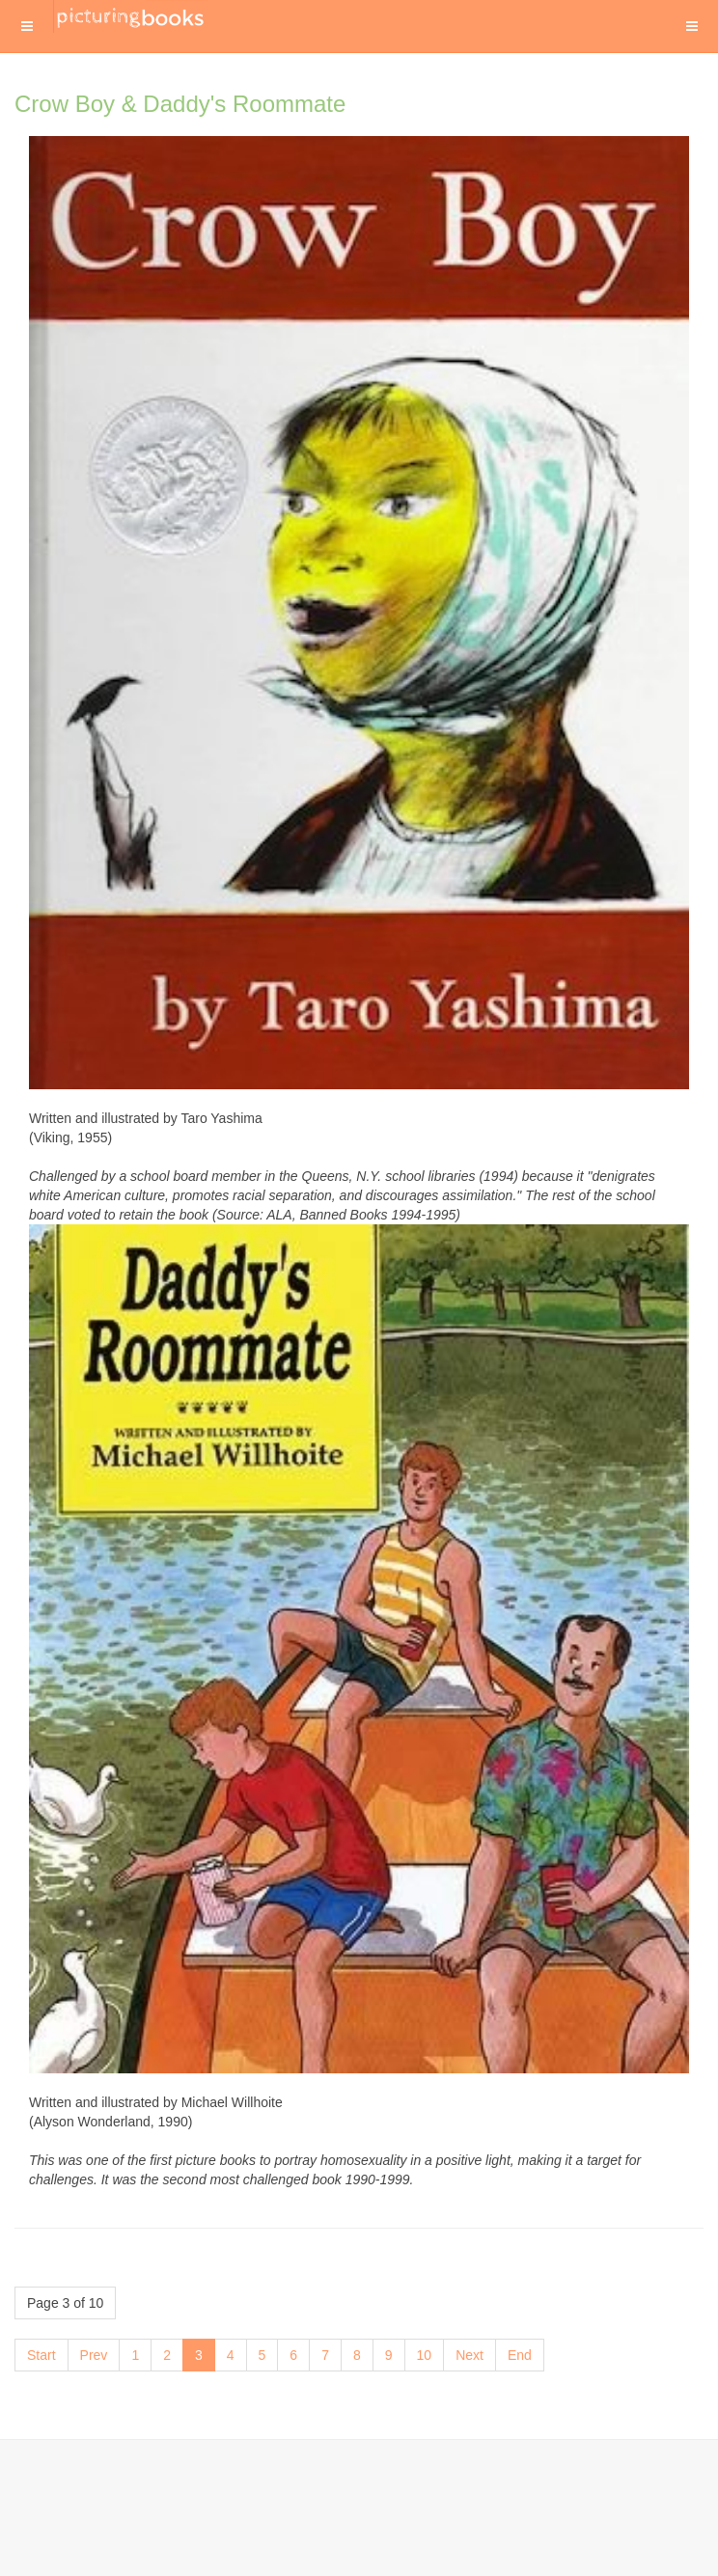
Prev (94, 2355)
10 (424, 2355)
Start (41, 2355)
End (520, 2355)
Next (469, 2355)
